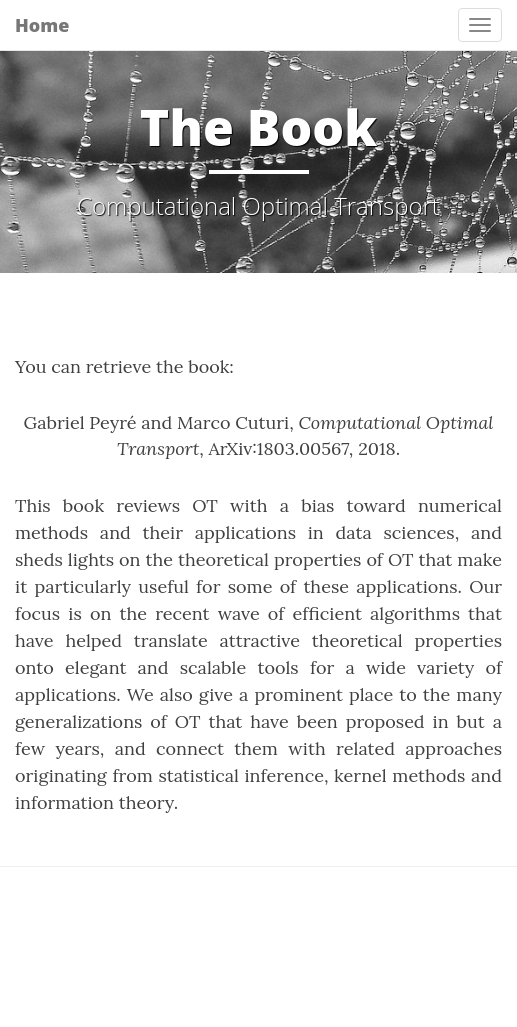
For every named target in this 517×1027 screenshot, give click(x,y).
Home (42, 25)
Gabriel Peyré (80, 422)
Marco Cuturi (233, 422)
